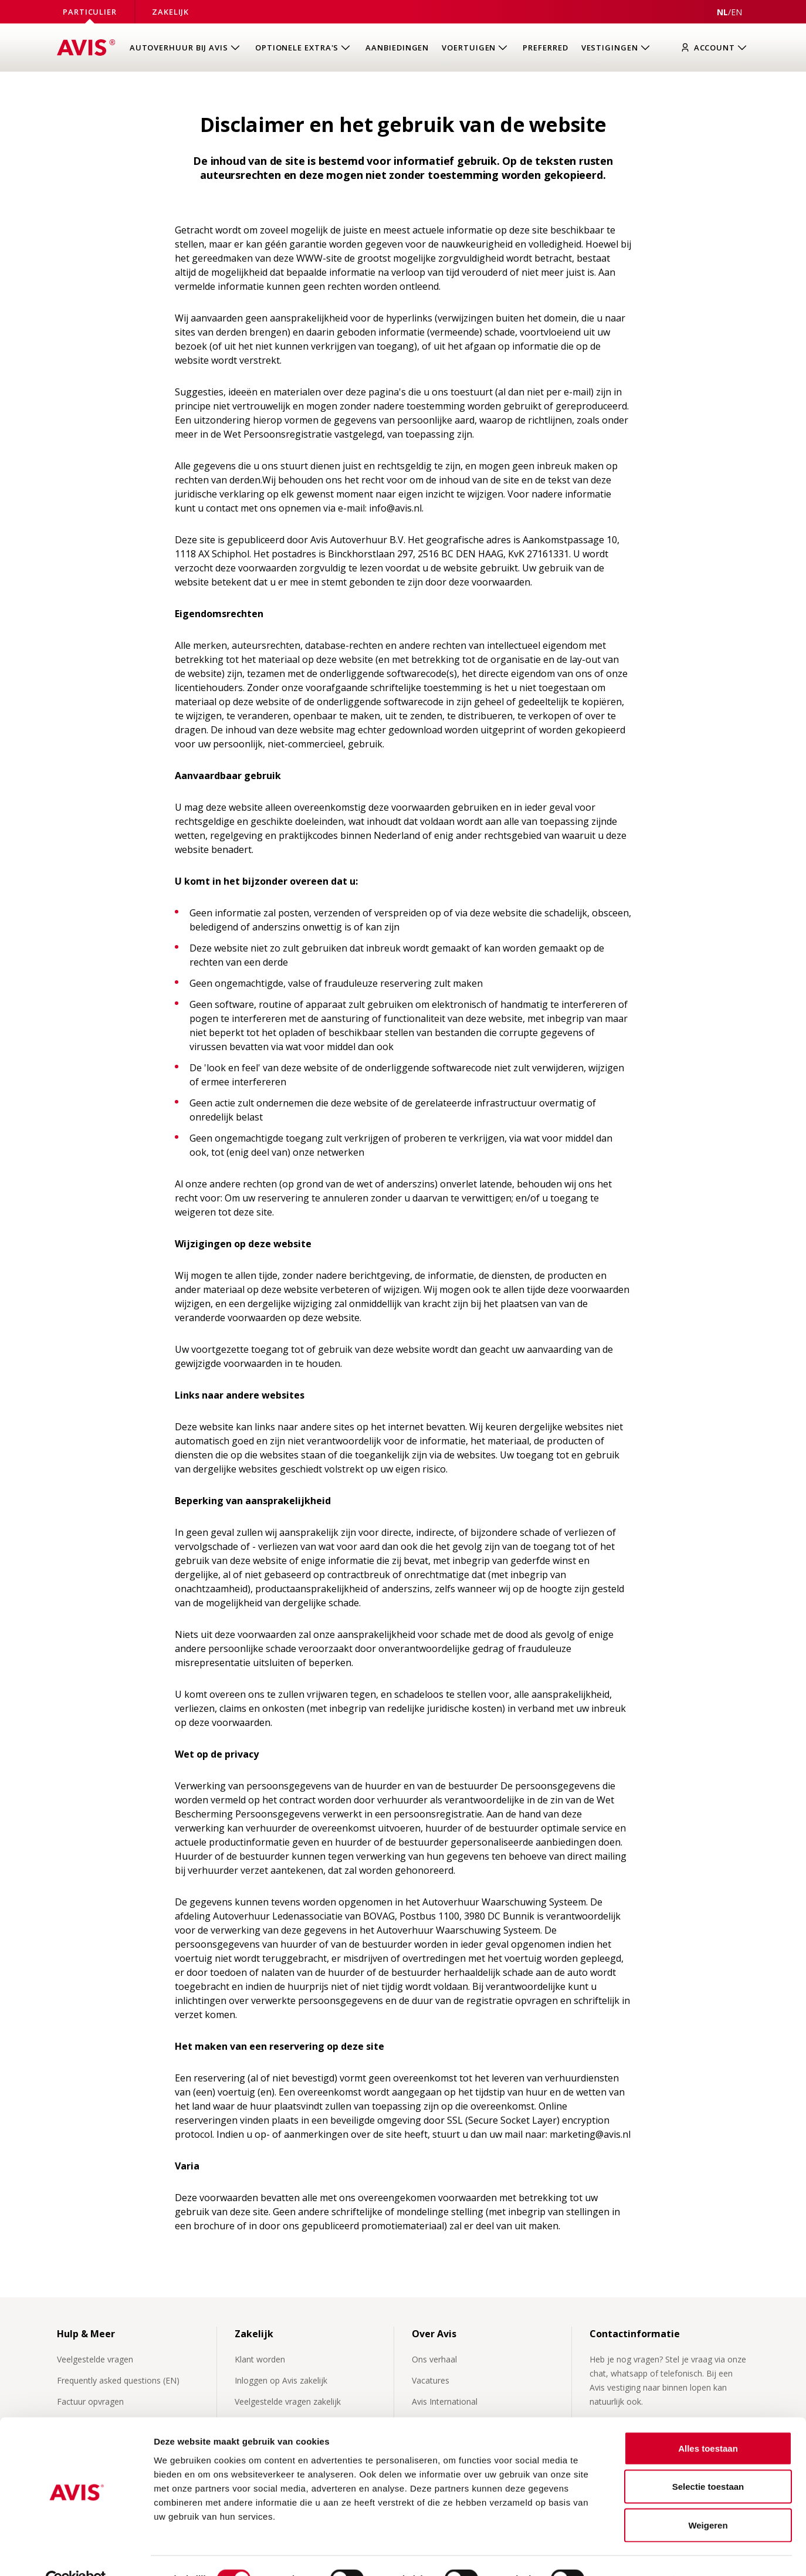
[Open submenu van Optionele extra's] (304, 47)
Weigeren (707, 2499)
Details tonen (634, 2553)
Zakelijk (170, 11)
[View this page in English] (736, 12)
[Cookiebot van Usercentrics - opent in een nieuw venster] (76, 2553)
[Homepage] (86, 47)
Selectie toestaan (708, 2461)
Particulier (90, 11)
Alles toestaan (708, 2422)
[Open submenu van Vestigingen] (616, 47)
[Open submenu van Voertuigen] (476, 47)
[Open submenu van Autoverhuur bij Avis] (186, 47)
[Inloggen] (716, 47)
